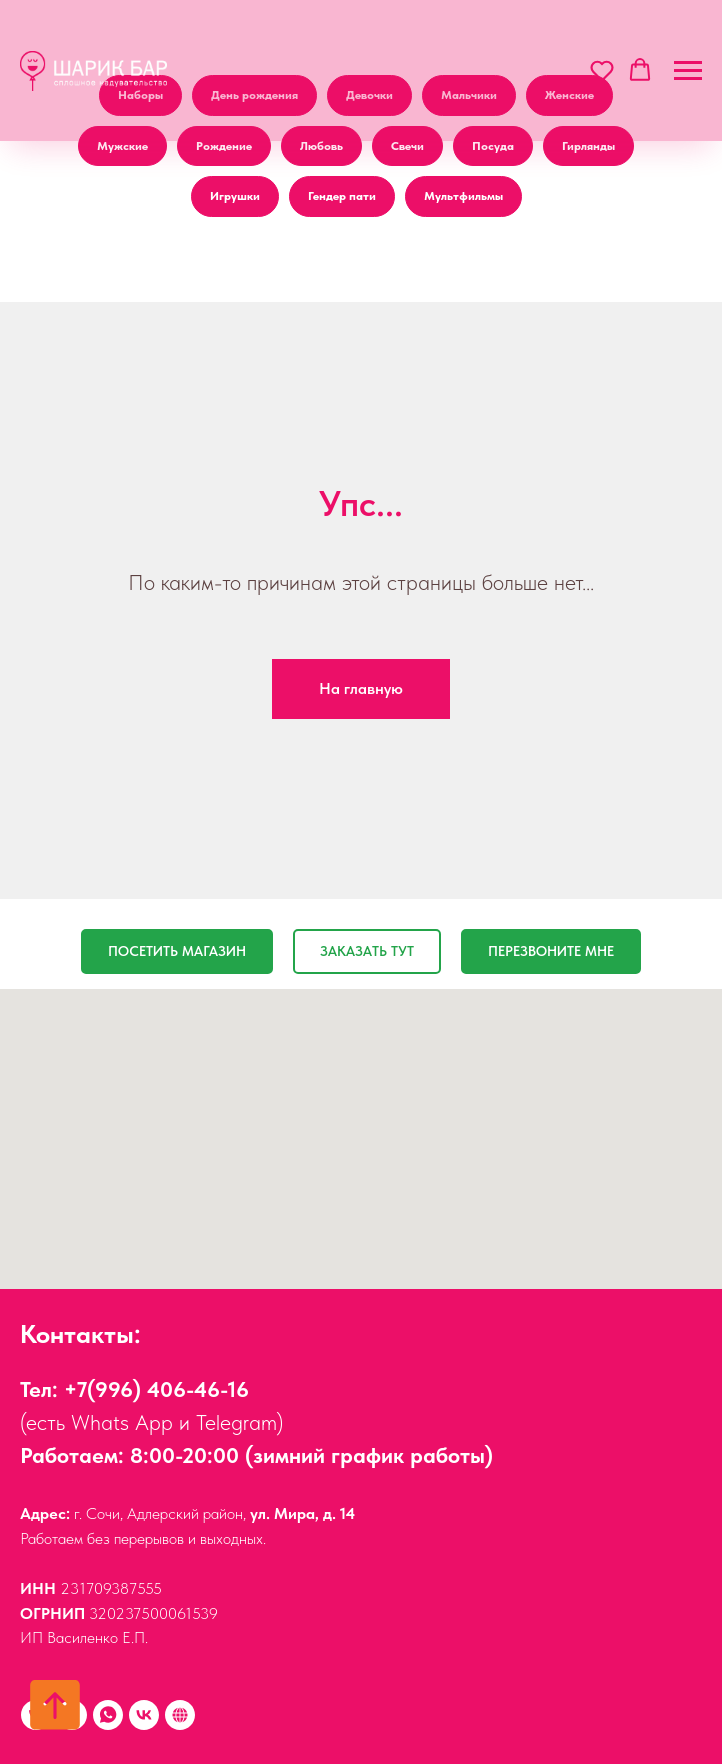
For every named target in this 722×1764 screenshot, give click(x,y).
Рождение (224, 146)
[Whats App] (108, 1715)
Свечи (407, 146)
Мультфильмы (463, 196)
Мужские (122, 146)
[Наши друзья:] (180, 1715)
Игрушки (235, 196)
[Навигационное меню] (688, 71)
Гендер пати (342, 196)
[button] (602, 70)
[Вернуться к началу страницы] (55, 1705)
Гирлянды (588, 146)
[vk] (144, 1715)
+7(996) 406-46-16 (156, 1389)
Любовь (321, 146)
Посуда (493, 146)
